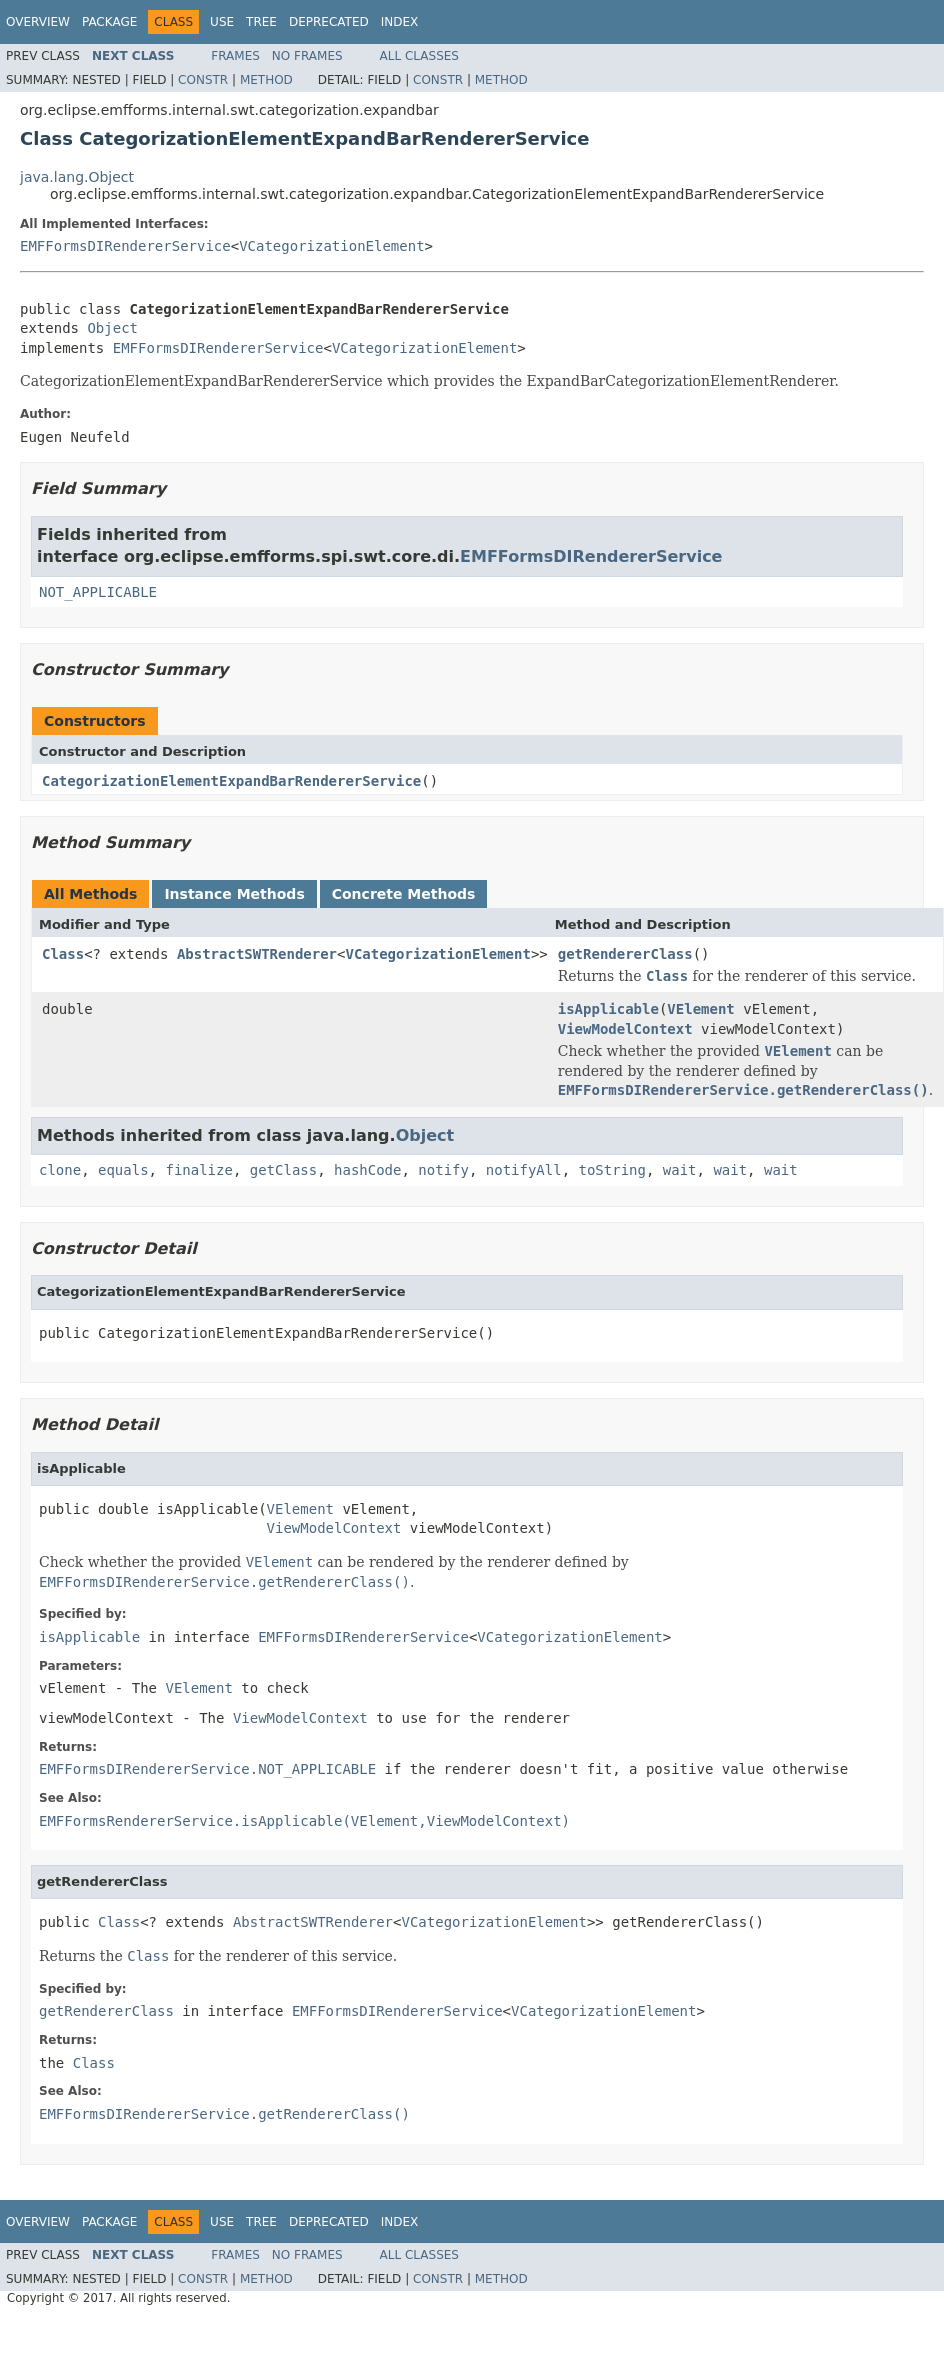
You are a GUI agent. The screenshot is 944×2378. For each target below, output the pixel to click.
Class (63, 954)
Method (266, 80)
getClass (283, 1170)
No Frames (307, 56)
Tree (261, 22)
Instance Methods (234, 894)
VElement (700, 1009)
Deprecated (329, 22)
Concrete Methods (404, 894)
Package (109, 22)
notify (443, 1170)
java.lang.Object (77, 177)
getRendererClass (625, 954)
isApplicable (608, 1009)
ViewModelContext (625, 1029)
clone (60, 1170)
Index (400, 22)
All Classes (419, 56)
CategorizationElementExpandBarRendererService (231, 781)
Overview (38, 22)
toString (612, 1170)
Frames (235, 56)
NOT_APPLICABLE (98, 592)
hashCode (367, 1170)
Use (222, 22)
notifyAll (524, 1170)
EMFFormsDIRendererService (125, 246)
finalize (198, 1170)
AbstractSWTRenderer (257, 954)
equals (123, 1170)
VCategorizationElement (331, 246)
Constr (203, 80)
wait (680, 1170)
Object (112, 328)
